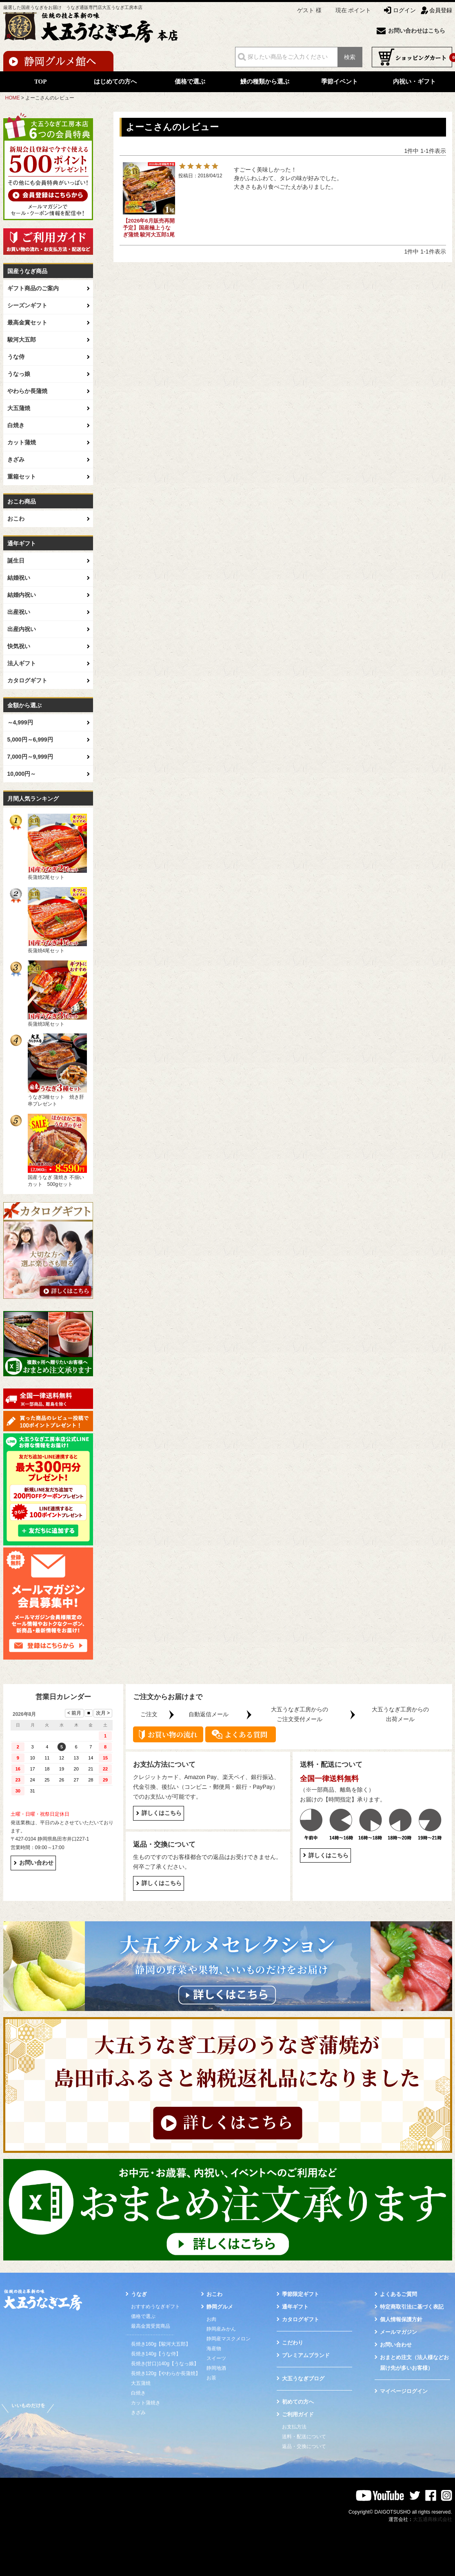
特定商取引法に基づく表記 (412, 2307)
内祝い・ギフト (414, 81)
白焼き (15, 425)
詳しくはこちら (162, 1813)
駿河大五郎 (21, 339)
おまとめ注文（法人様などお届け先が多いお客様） (414, 2362)
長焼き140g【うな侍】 (156, 2354)
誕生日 (15, 560)
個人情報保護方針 (401, 2319)
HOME (12, 98)
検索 (349, 57)
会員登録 (440, 10)
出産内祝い (21, 629)
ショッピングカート (412, 57)
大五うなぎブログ (303, 2378)
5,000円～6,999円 (30, 739)
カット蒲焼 (21, 442)
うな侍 (15, 356)
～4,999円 (20, 722)
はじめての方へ (115, 81)
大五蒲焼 (18, 408)
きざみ (15, 459)
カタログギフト (27, 680)
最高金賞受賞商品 (150, 2326)
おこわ (15, 518)
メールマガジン (398, 2332)
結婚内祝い (21, 595)
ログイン (404, 10)
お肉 (211, 2319)
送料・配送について (304, 2436)
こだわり (292, 2343)
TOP (40, 81)
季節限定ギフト (300, 2294)
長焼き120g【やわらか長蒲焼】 (166, 2373)
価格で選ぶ (190, 81)
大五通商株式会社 (432, 2519)
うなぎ (139, 2294)
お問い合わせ (36, 1863)
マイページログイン (404, 2391)
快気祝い (18, 646)
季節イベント (339, 81)
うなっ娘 (18, 374)
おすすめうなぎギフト (155, 2306)
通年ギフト (295, 2307)
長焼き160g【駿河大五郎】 (161, 2344)
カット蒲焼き (145, 2403)
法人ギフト (21, 663)
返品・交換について (304, 2446)
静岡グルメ (219, 2307)
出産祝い (18, 612)
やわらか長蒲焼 (27, 391)
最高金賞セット (27, 322)
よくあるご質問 (398, 2294)
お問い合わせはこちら (416, 31)
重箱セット (21, 476)
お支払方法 (294, 2427)
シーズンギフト (27, 305)
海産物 (213, 2348)
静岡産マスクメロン (228, 2339)
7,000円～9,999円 (30, 756)
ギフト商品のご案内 (33, 288)
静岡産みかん (221, 2329)
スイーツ (216, 2358)
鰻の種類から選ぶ (264, 81)
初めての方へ (298, 2402)
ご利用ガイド (298, 2414)
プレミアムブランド (306, 2355)
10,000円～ (21, 773)
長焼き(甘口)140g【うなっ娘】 (165, 2363)
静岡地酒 (216, 2368)
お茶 (211, 2378)
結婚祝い (18, 577)
